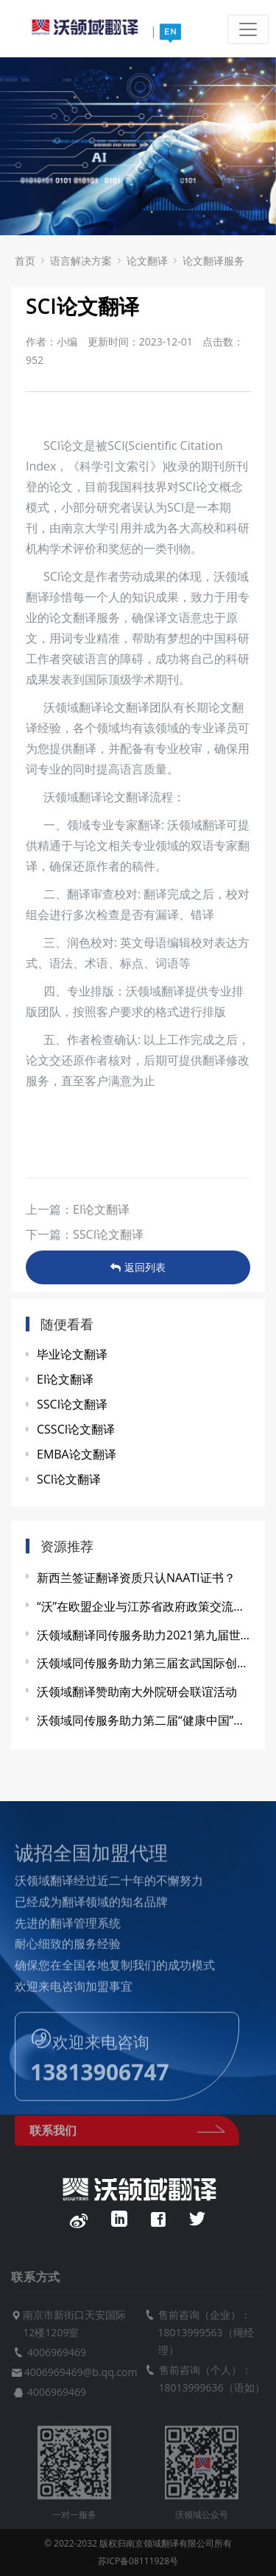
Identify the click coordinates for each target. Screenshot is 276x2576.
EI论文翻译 (101, 1209)
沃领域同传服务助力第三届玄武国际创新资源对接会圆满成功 (143, 1663)
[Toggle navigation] (248, 29)
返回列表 (138, 1267)
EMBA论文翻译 (76, 1454)
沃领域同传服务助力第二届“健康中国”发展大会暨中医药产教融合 (143, 1720)
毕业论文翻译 (72, 1354)
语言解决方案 (81, 261)
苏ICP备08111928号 (138, 2561)
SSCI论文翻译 (108, 1234)
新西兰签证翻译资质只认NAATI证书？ (136, 1578)
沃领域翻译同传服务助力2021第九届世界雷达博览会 (143, 1635)
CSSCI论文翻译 (76, 1429)
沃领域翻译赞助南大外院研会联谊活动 (137, 1692)
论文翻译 (147, 261)
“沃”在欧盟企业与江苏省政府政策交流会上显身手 (143, 1606)
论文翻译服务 (213, 261)
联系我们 (126, 2138)
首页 (25, 261)
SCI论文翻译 (69, 1479)
